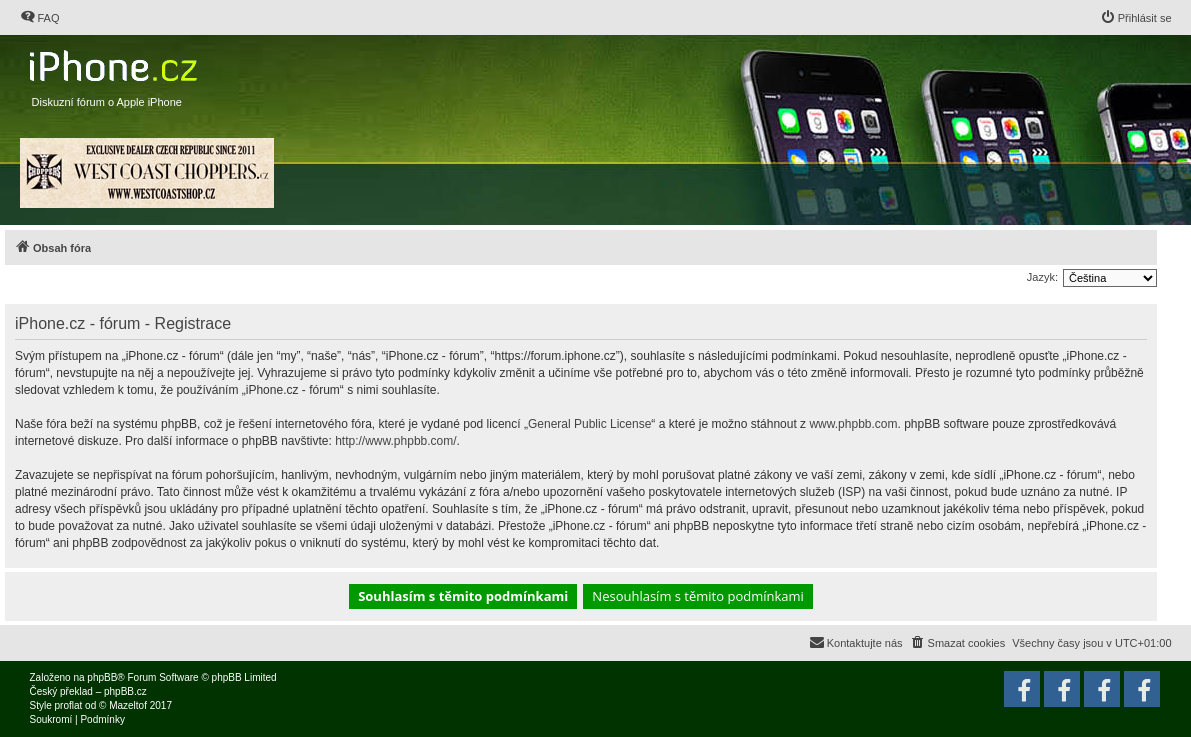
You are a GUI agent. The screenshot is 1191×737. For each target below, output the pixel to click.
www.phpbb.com (853, 424)
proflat (69, 705)
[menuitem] (40, 18)
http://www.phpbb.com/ (395, 441)
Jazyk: (1042, 277)
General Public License (589, 424)
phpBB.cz (125, 691)
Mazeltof (128, 705)
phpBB (102, 677)
